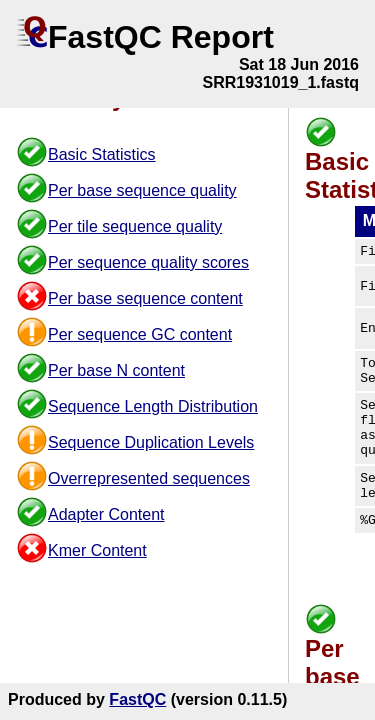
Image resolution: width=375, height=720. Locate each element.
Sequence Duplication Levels (151, 442)
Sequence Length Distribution (153, 406)
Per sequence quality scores (148, 262)
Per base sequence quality (142, 190)
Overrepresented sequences (149, 478)
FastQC (137, 699)
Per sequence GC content (140, 334)
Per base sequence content (145, 298)
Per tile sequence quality (135, 226)
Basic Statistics (102, 154)
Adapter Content (106, 514)
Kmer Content (97, 550)
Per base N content (116, 370)
